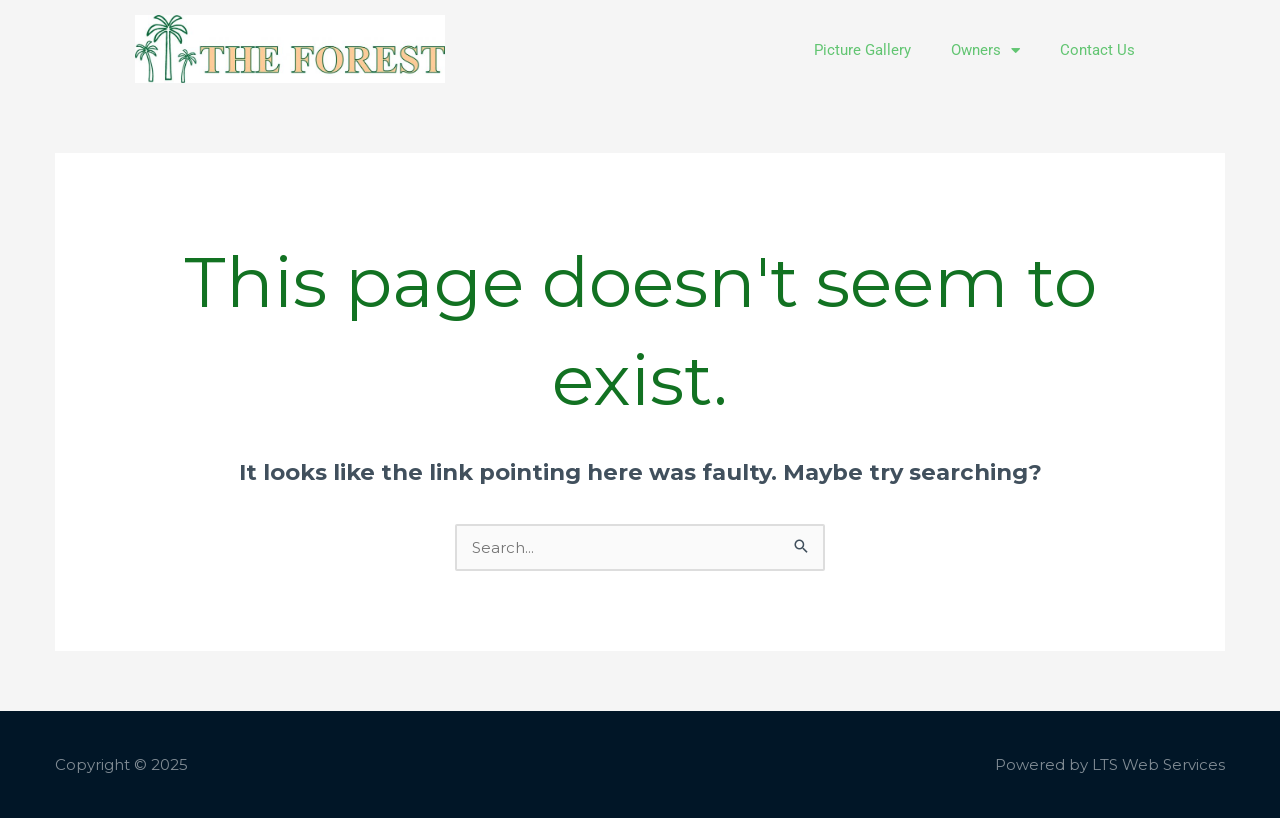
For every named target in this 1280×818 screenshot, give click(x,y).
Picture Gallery (862, 50)
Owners (985, 50)
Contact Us (1097, 50)
